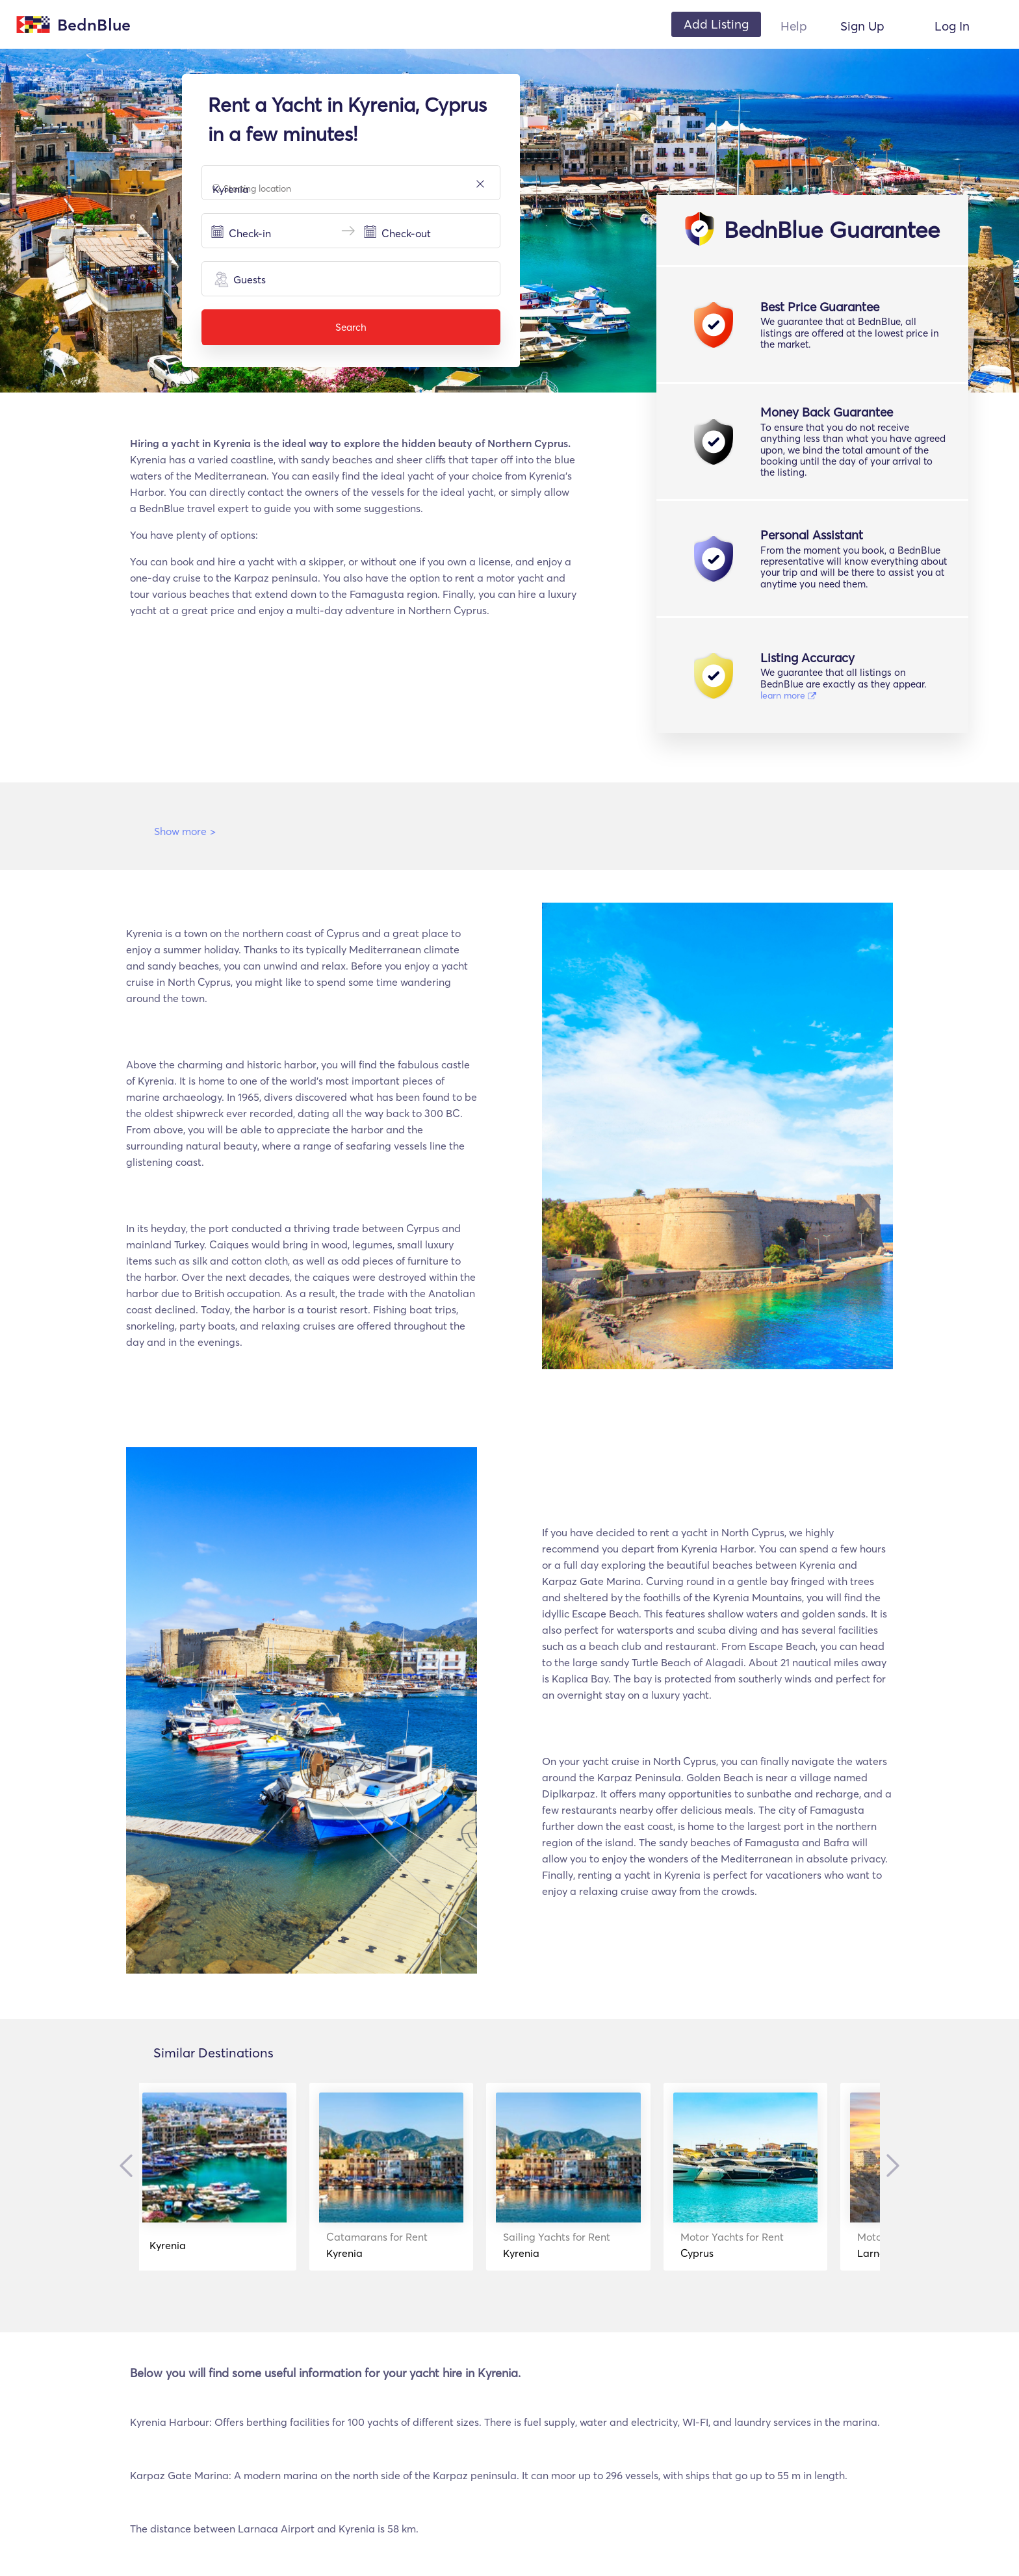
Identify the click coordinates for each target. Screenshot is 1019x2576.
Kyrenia (188, 2245)
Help (793, 26)
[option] (236, 2177)
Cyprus (767, 2245)
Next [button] (889, 2165)
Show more (185, 831)
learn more (788, 695)
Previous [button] (129, 2165)
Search (351, 327)
